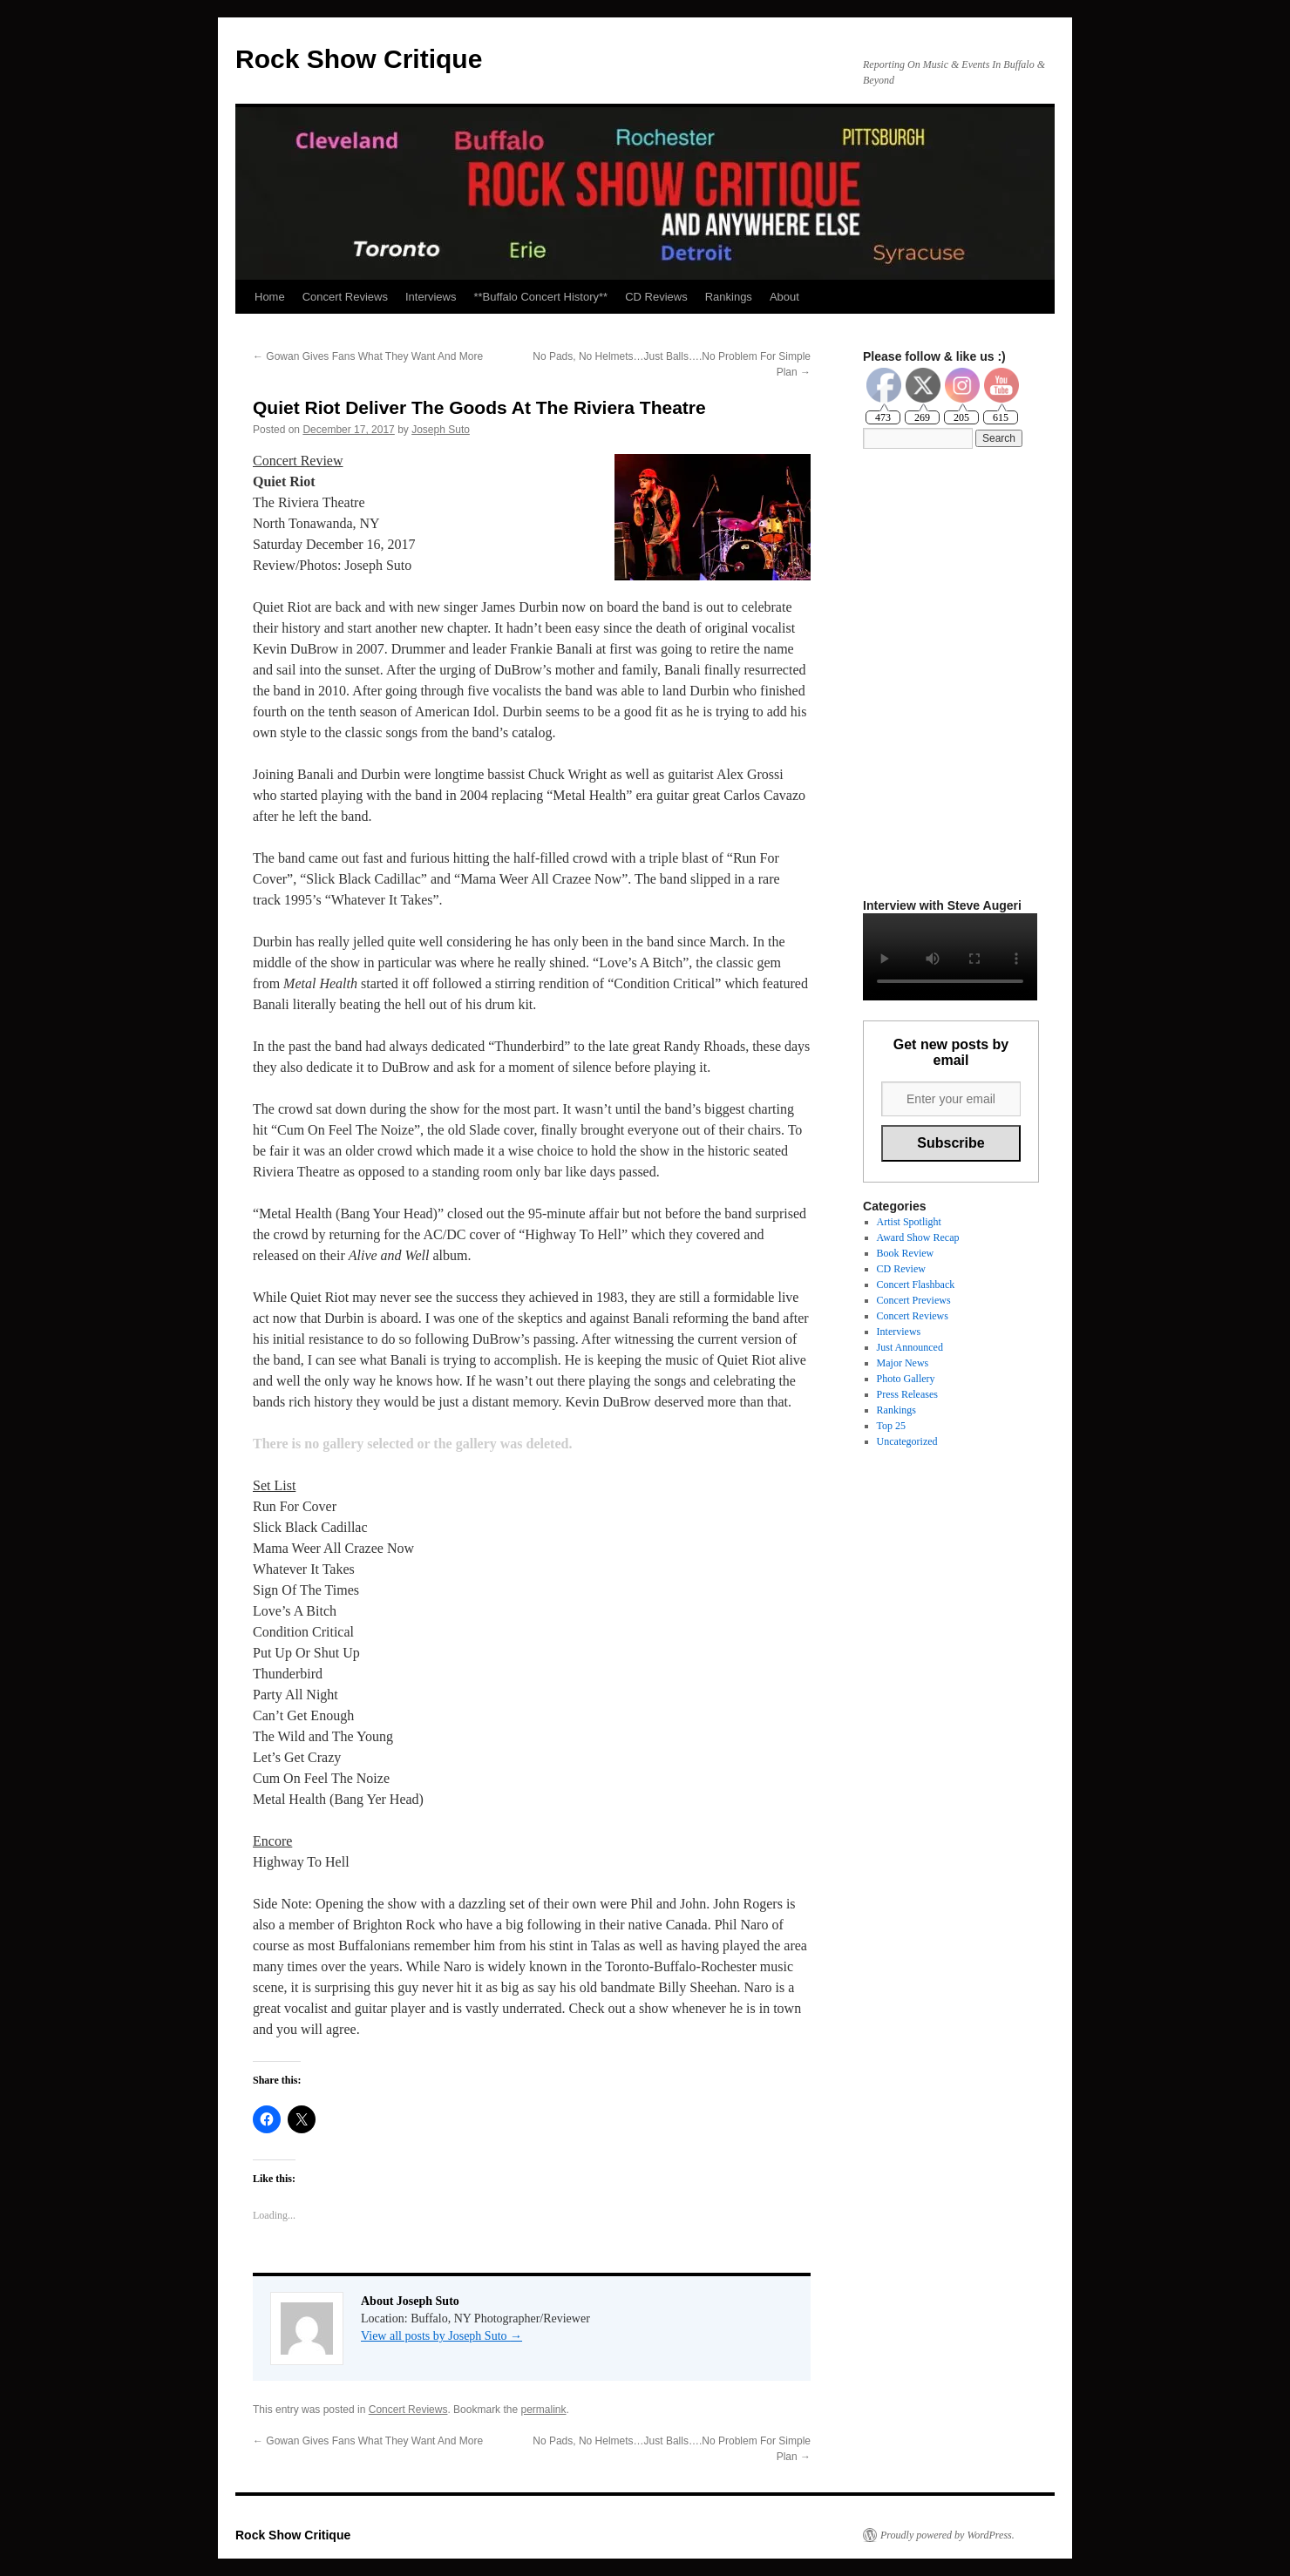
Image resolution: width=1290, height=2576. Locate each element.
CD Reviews (656, 296)
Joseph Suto (440, 430)
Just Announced (910, 1347)
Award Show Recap (918, 1237)
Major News (903, 1363)
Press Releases (907, 1394)
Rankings (728, 296)
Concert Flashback (916, 1284)
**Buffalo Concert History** (540, 296)
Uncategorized (907, 1441)
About (784, 296)
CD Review (901, 1269)
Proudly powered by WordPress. (947, 2535)
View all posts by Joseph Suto (441, 2335)
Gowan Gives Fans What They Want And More (368, 356)
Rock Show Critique (358, 58)
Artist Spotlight (909, 1222)
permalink (543, 2409)
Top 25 (891, 1426)
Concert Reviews (345, 296)
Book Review (905, 1253)
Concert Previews (914, 1300)
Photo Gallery (906, 1379)
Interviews (431, 296)
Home (270, 296)
